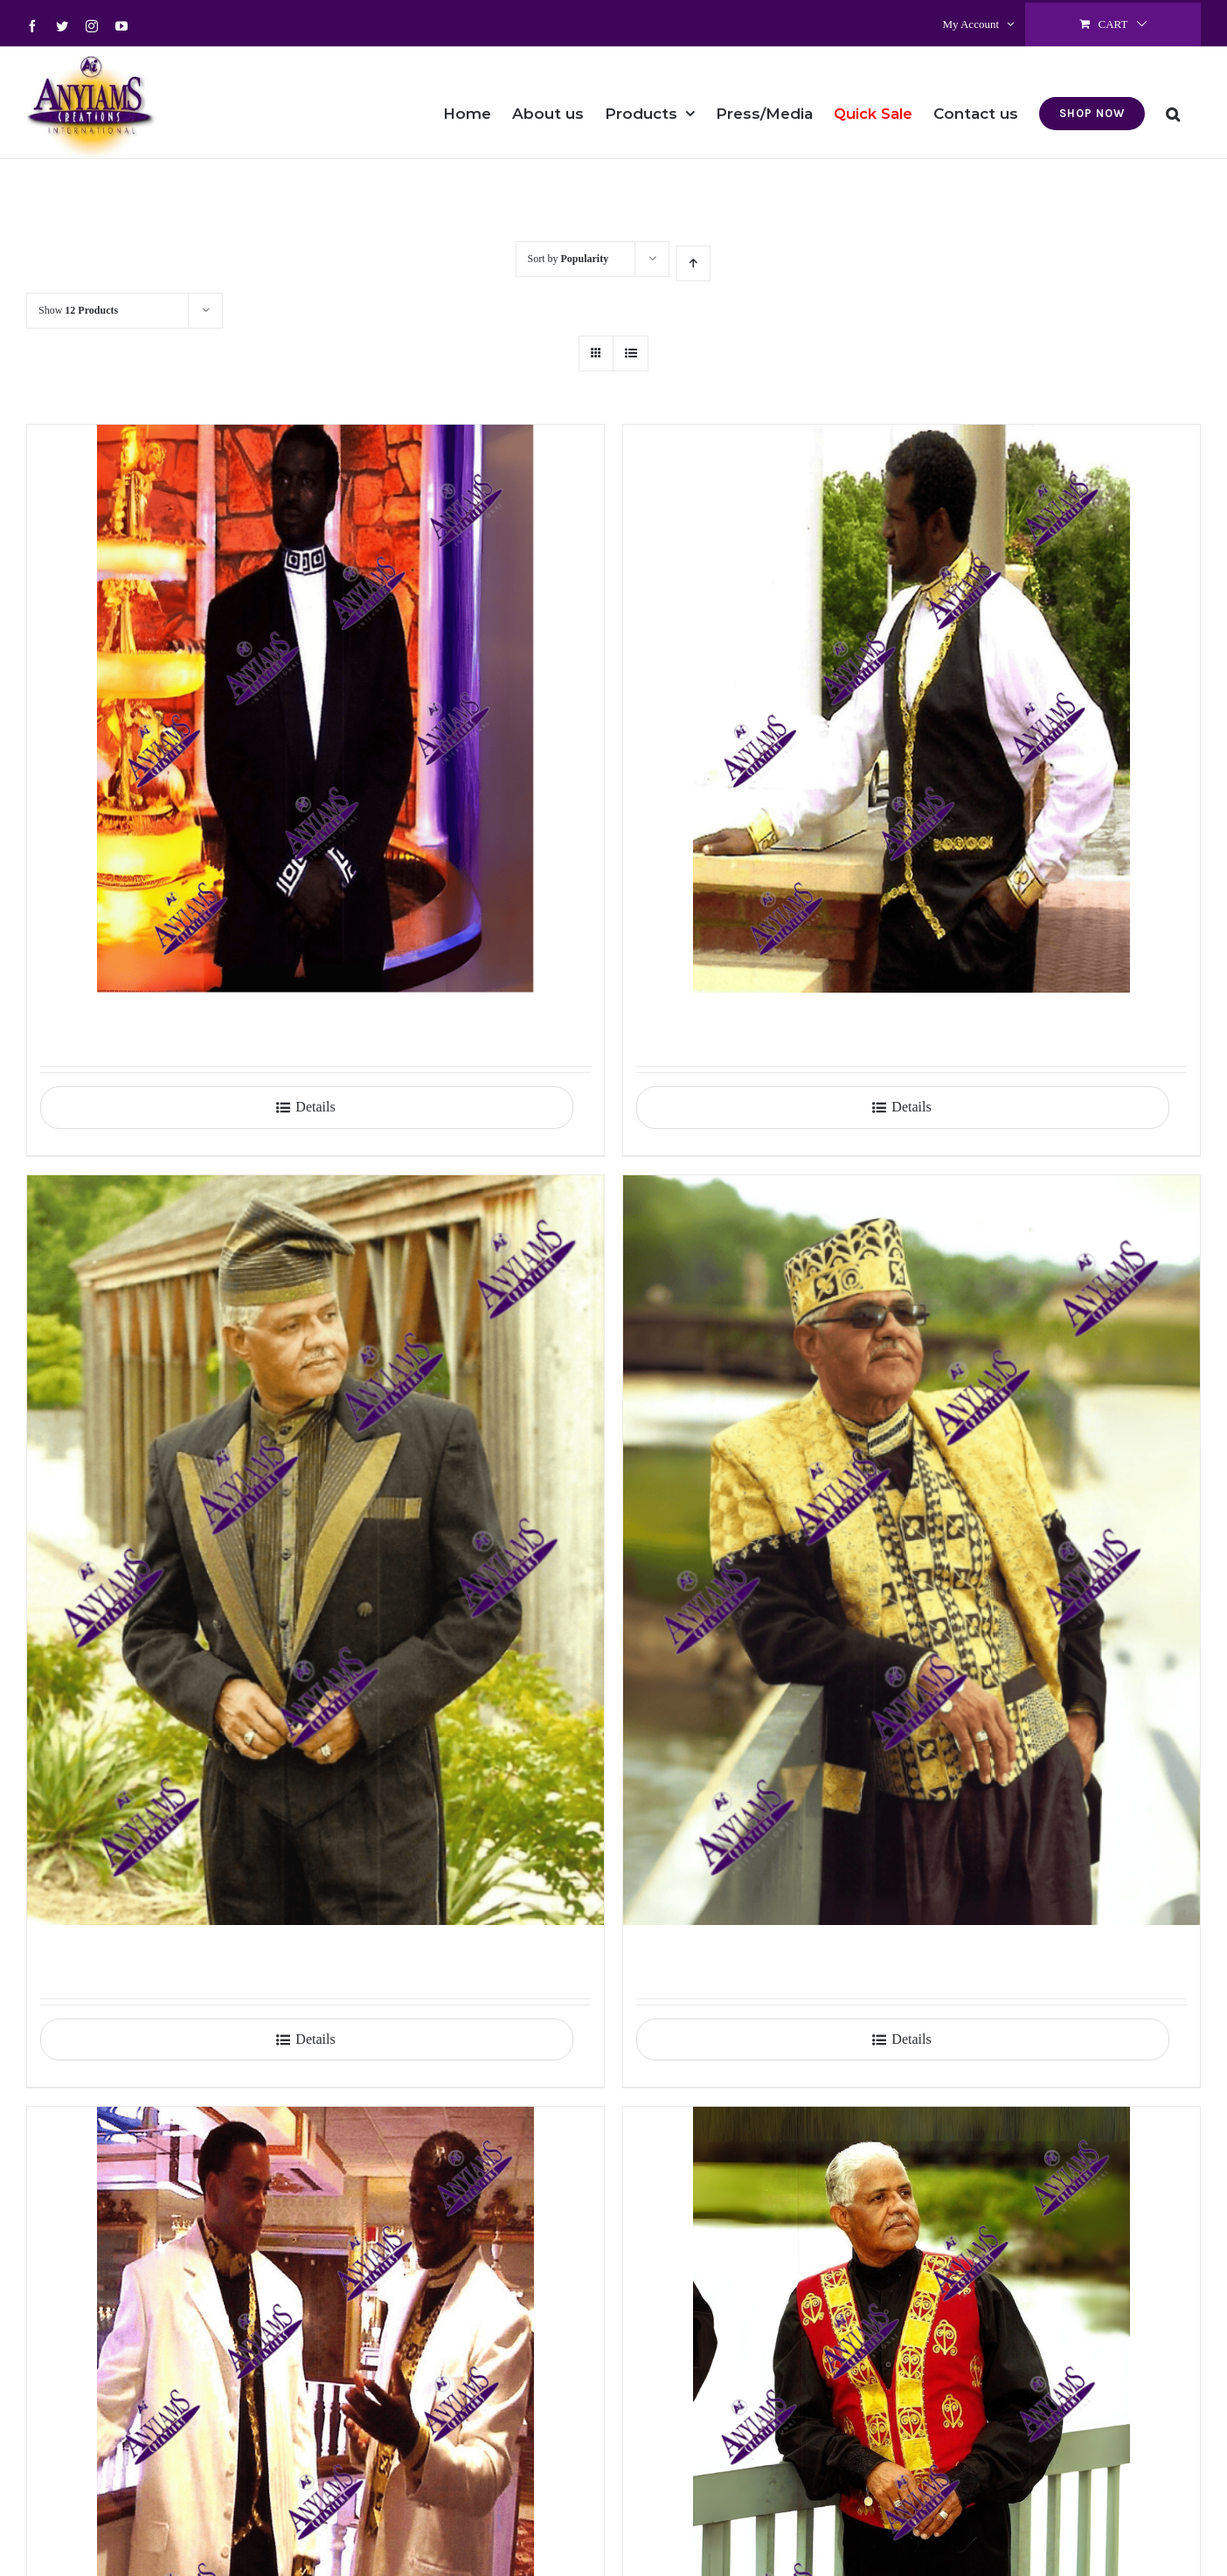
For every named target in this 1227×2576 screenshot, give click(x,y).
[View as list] (631, 353)
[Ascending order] (693, 263)
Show (78, 310)
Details (315, 1106)
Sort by (568, 259)
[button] (1173, 102)
